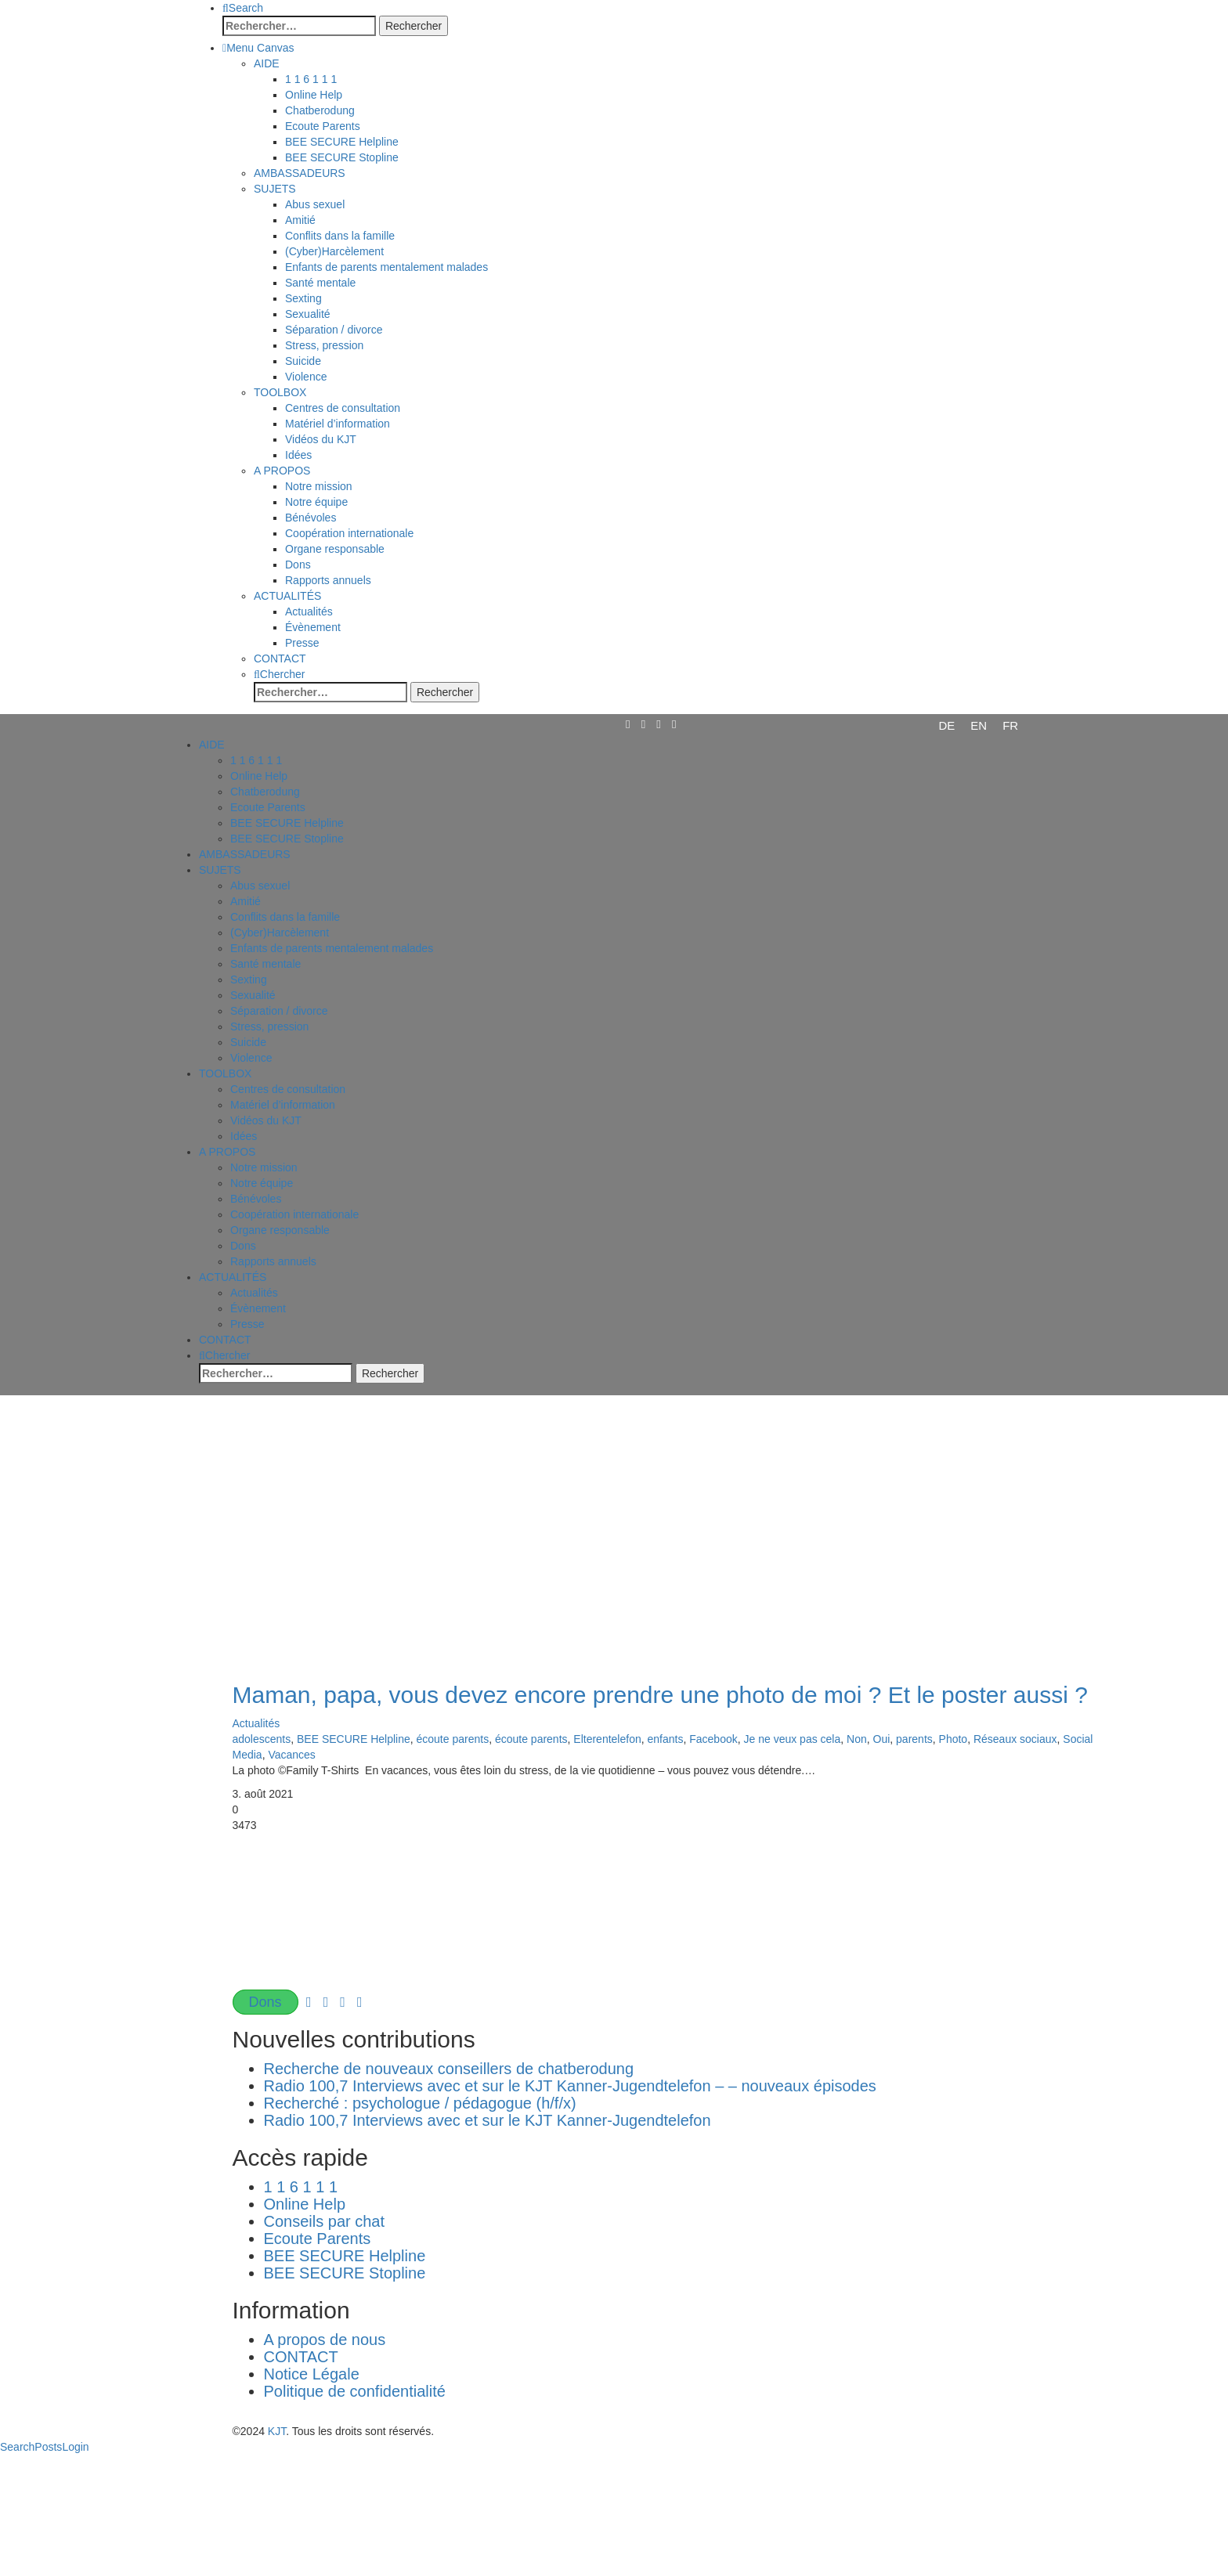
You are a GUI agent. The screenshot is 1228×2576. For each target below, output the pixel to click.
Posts (48, 2447)
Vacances (291, 1754)
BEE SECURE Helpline (353, 1739)
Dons (265, 2002)
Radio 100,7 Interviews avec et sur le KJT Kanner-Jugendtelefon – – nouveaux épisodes (570, 2085)
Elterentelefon (607, 1739)
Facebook (713, 1739)
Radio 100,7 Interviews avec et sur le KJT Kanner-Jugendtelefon (487, 2120)
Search (17, 2447)
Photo (953, 1739)
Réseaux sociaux (1015, 1739)
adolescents (262, 1739)
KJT (277, 2431)
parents (914, 1739)
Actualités (256, 1723)
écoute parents (453, 1739)
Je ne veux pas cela (792, 1739)
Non (857, 1739)
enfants (666, 1739)
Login (75, 2447)
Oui (881, 1739)
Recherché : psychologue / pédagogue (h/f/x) (420, 2103)
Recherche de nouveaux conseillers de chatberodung (455, 2068)
